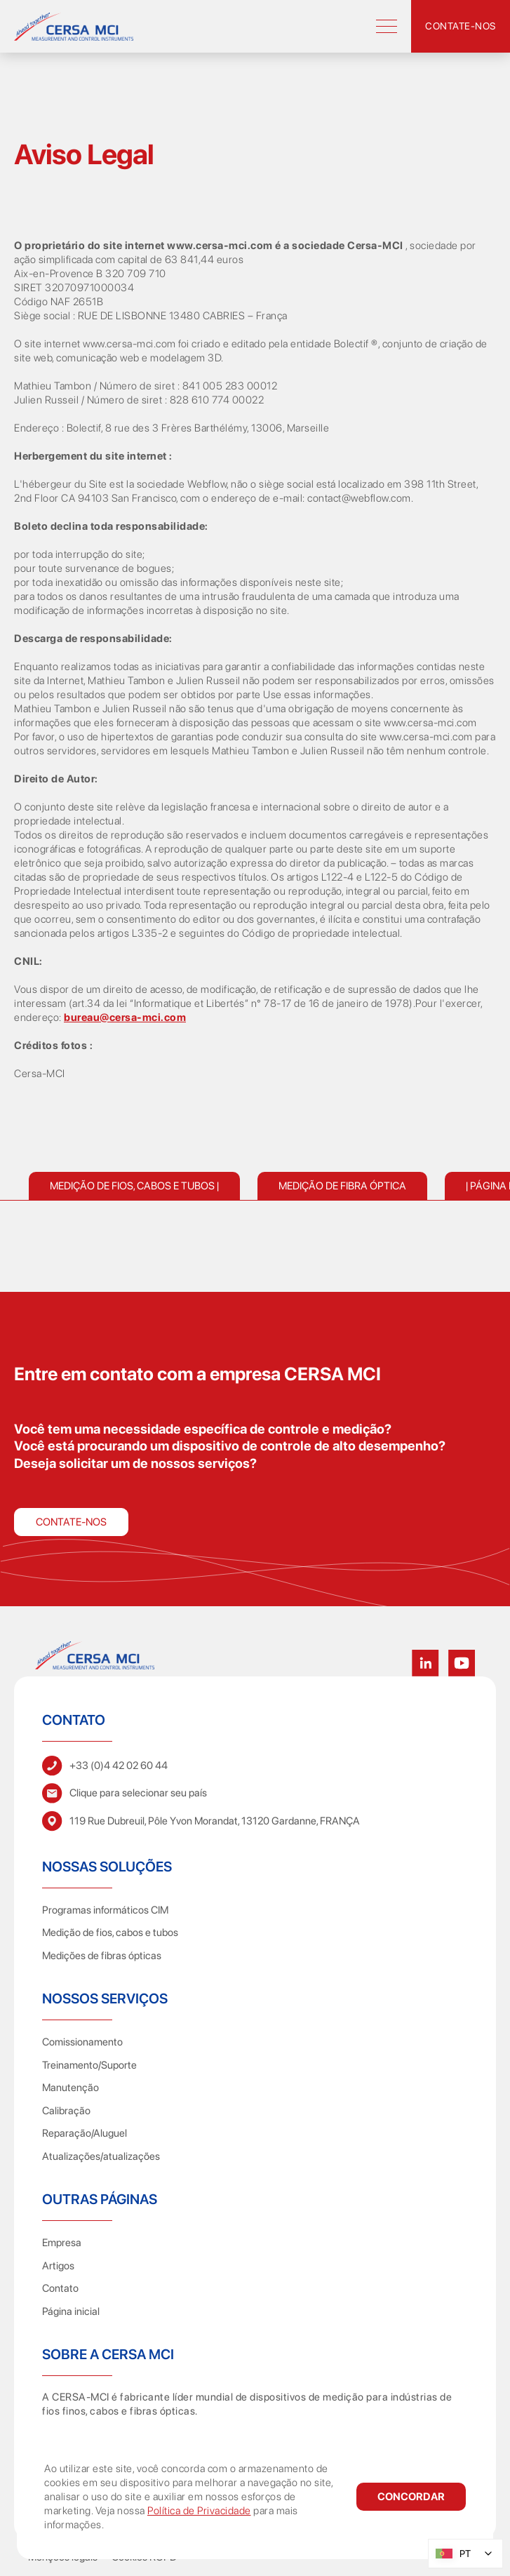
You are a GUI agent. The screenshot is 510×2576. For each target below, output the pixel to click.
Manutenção (70, 2087)
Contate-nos (71, 1522)
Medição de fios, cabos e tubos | (134, 1186)
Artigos (58, 2266)
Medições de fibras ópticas (101, 1955)
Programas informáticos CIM (105, 1910)
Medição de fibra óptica (342, 1186)
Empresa (61, 2242)
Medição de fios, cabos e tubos (110, 1932)
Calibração (66, 2110)
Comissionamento (82, 2042)
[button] (411, 2497)
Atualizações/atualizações (101, 2156)
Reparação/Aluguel (84, 2133)
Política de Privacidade (199, 2510)
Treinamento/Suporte (89, 2065)
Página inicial (71, 2311)
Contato (60, 2288)
